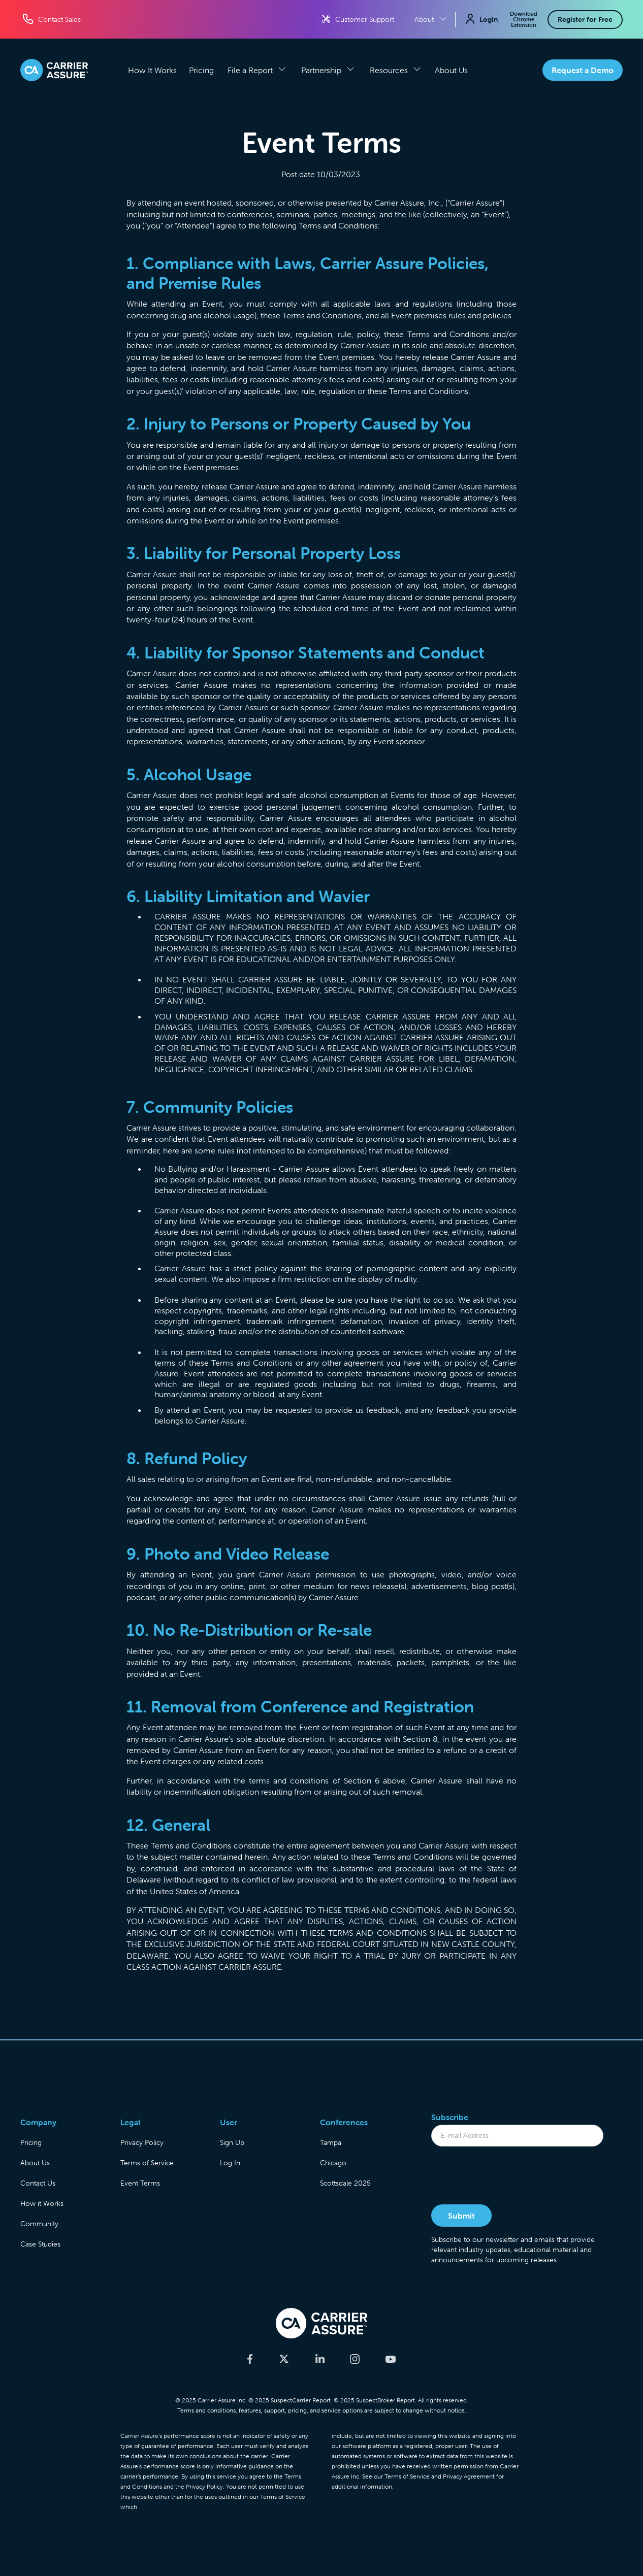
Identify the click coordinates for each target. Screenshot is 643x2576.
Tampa (330, 2142)
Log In (230, 2162)
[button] (257, 70)
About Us (451, 70)
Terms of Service (147, 2162)
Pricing (201, 70)
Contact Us (37, 2183)
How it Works (41, 2203)
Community (39, 2223)
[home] (54, 70)
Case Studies (40, 2244)
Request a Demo (583, 70)
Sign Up (232, 2142)
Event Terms (140, 2183)
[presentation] (508, 2176)
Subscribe (449, 2117)
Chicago (333, 2162)
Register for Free (585, 19)
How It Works (152, 70)
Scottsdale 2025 (345, 2183)
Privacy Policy (142, 2142)
